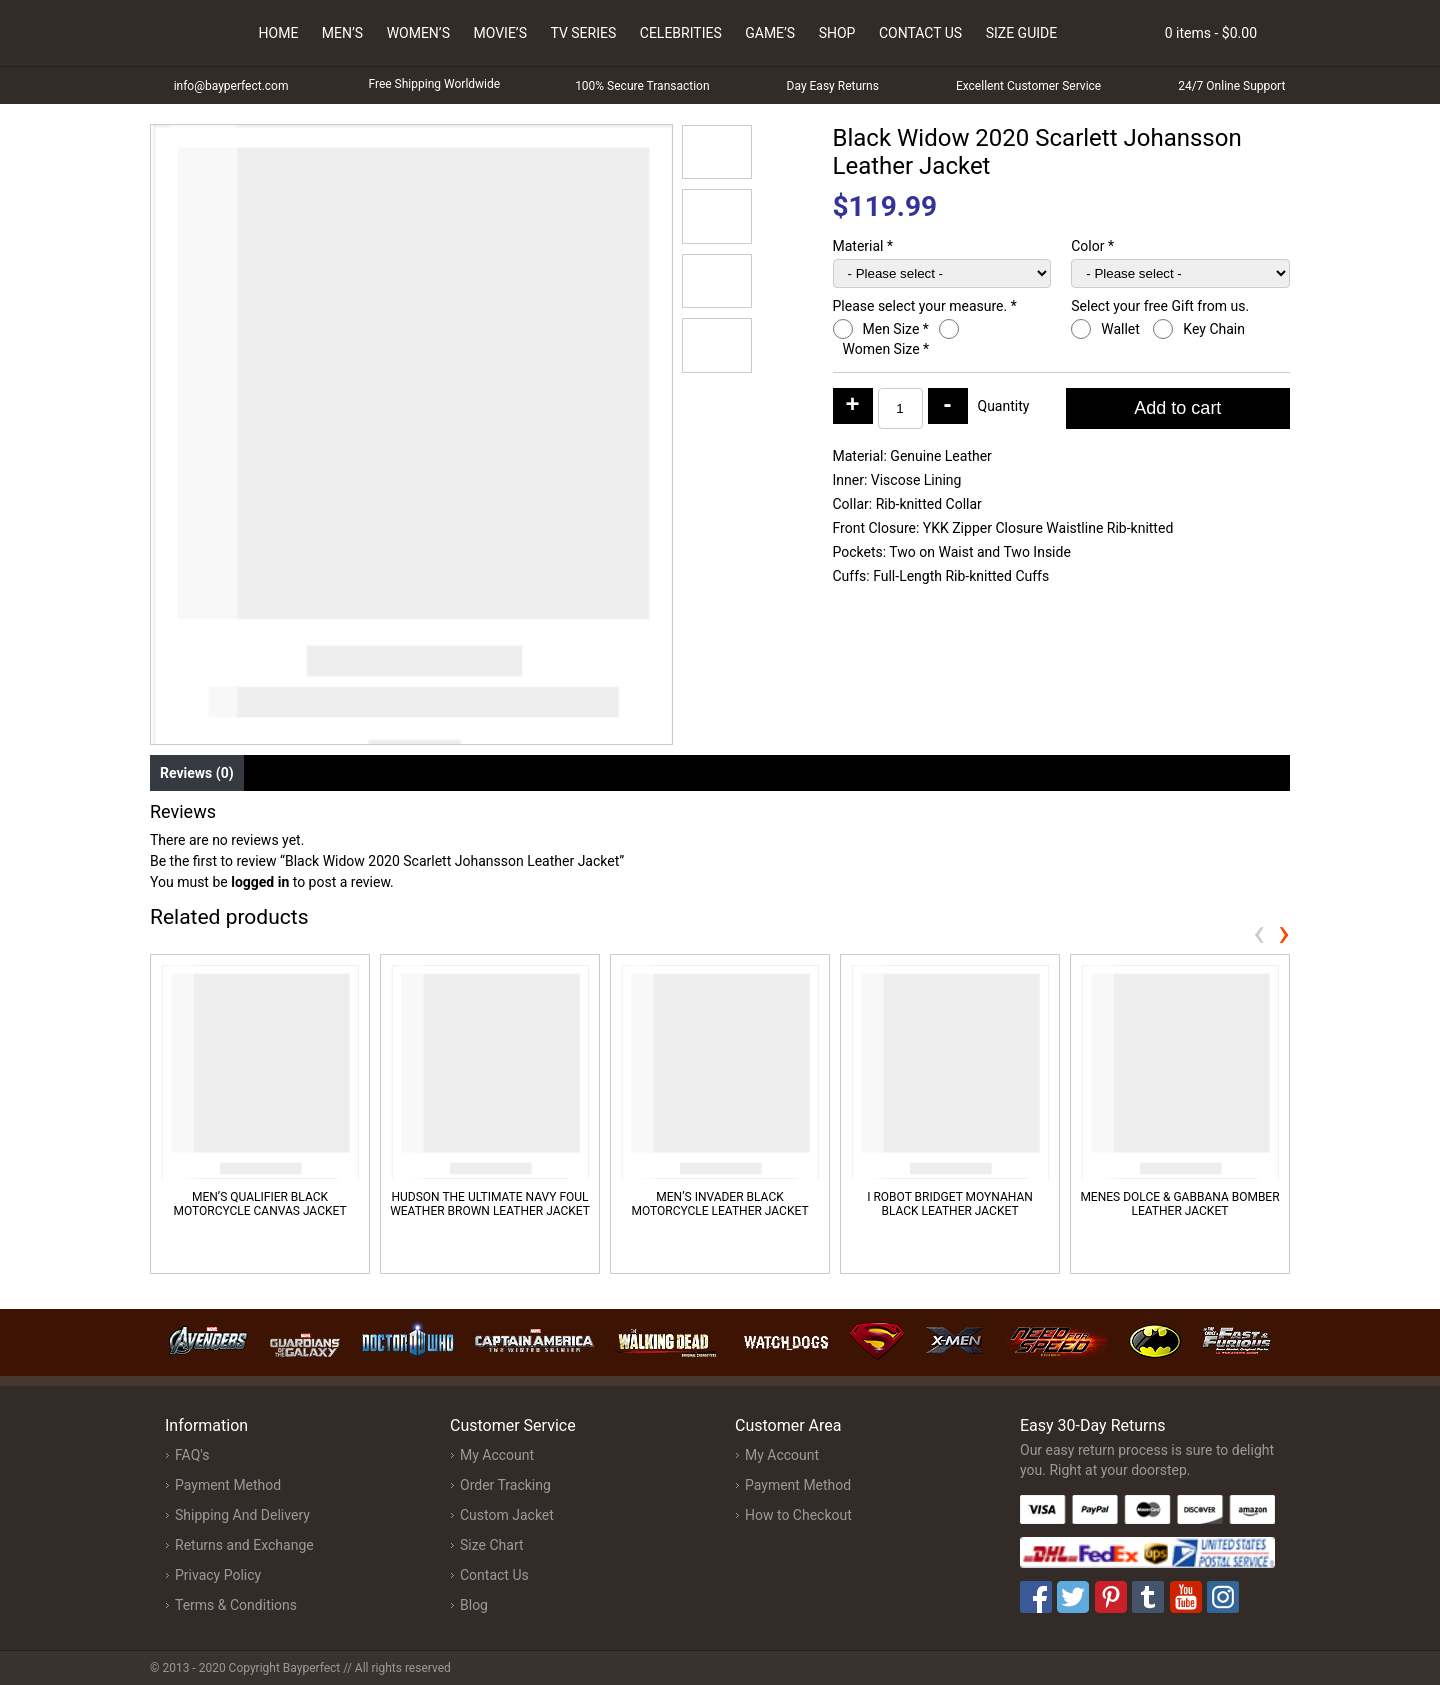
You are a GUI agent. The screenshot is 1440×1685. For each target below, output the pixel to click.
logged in (260, 882)
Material (863, 246)
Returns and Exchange (244, 1545)
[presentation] (1259, 932)
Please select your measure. (925, 306)
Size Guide (1022, 33)
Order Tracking (505, 1485)
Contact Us (920, 33)
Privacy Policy (218, 1575)
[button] (717, 152)
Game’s (770, 33)
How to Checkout (798, 1515)
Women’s (418, 33)
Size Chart (492, 1545)
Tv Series (583, 33)
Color (1092, 246)
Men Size (896, 329)
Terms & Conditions (236, 1605)
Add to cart (1177, 408)
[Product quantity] (900, 408)
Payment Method (228, 1485)
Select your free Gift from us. (1161, 306)
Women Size (886, 349)
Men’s (342, 33)
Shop (837, 33)
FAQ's (192, 1455)
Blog (474, 1605)
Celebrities (681, 33)
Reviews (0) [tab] (197, 773)
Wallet (1122, 329)
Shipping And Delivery (242, 1515)
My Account (497, 1455)
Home (279, 33)
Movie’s (500, 33)
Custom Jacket (507, 1515)
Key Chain (1215, 329)
